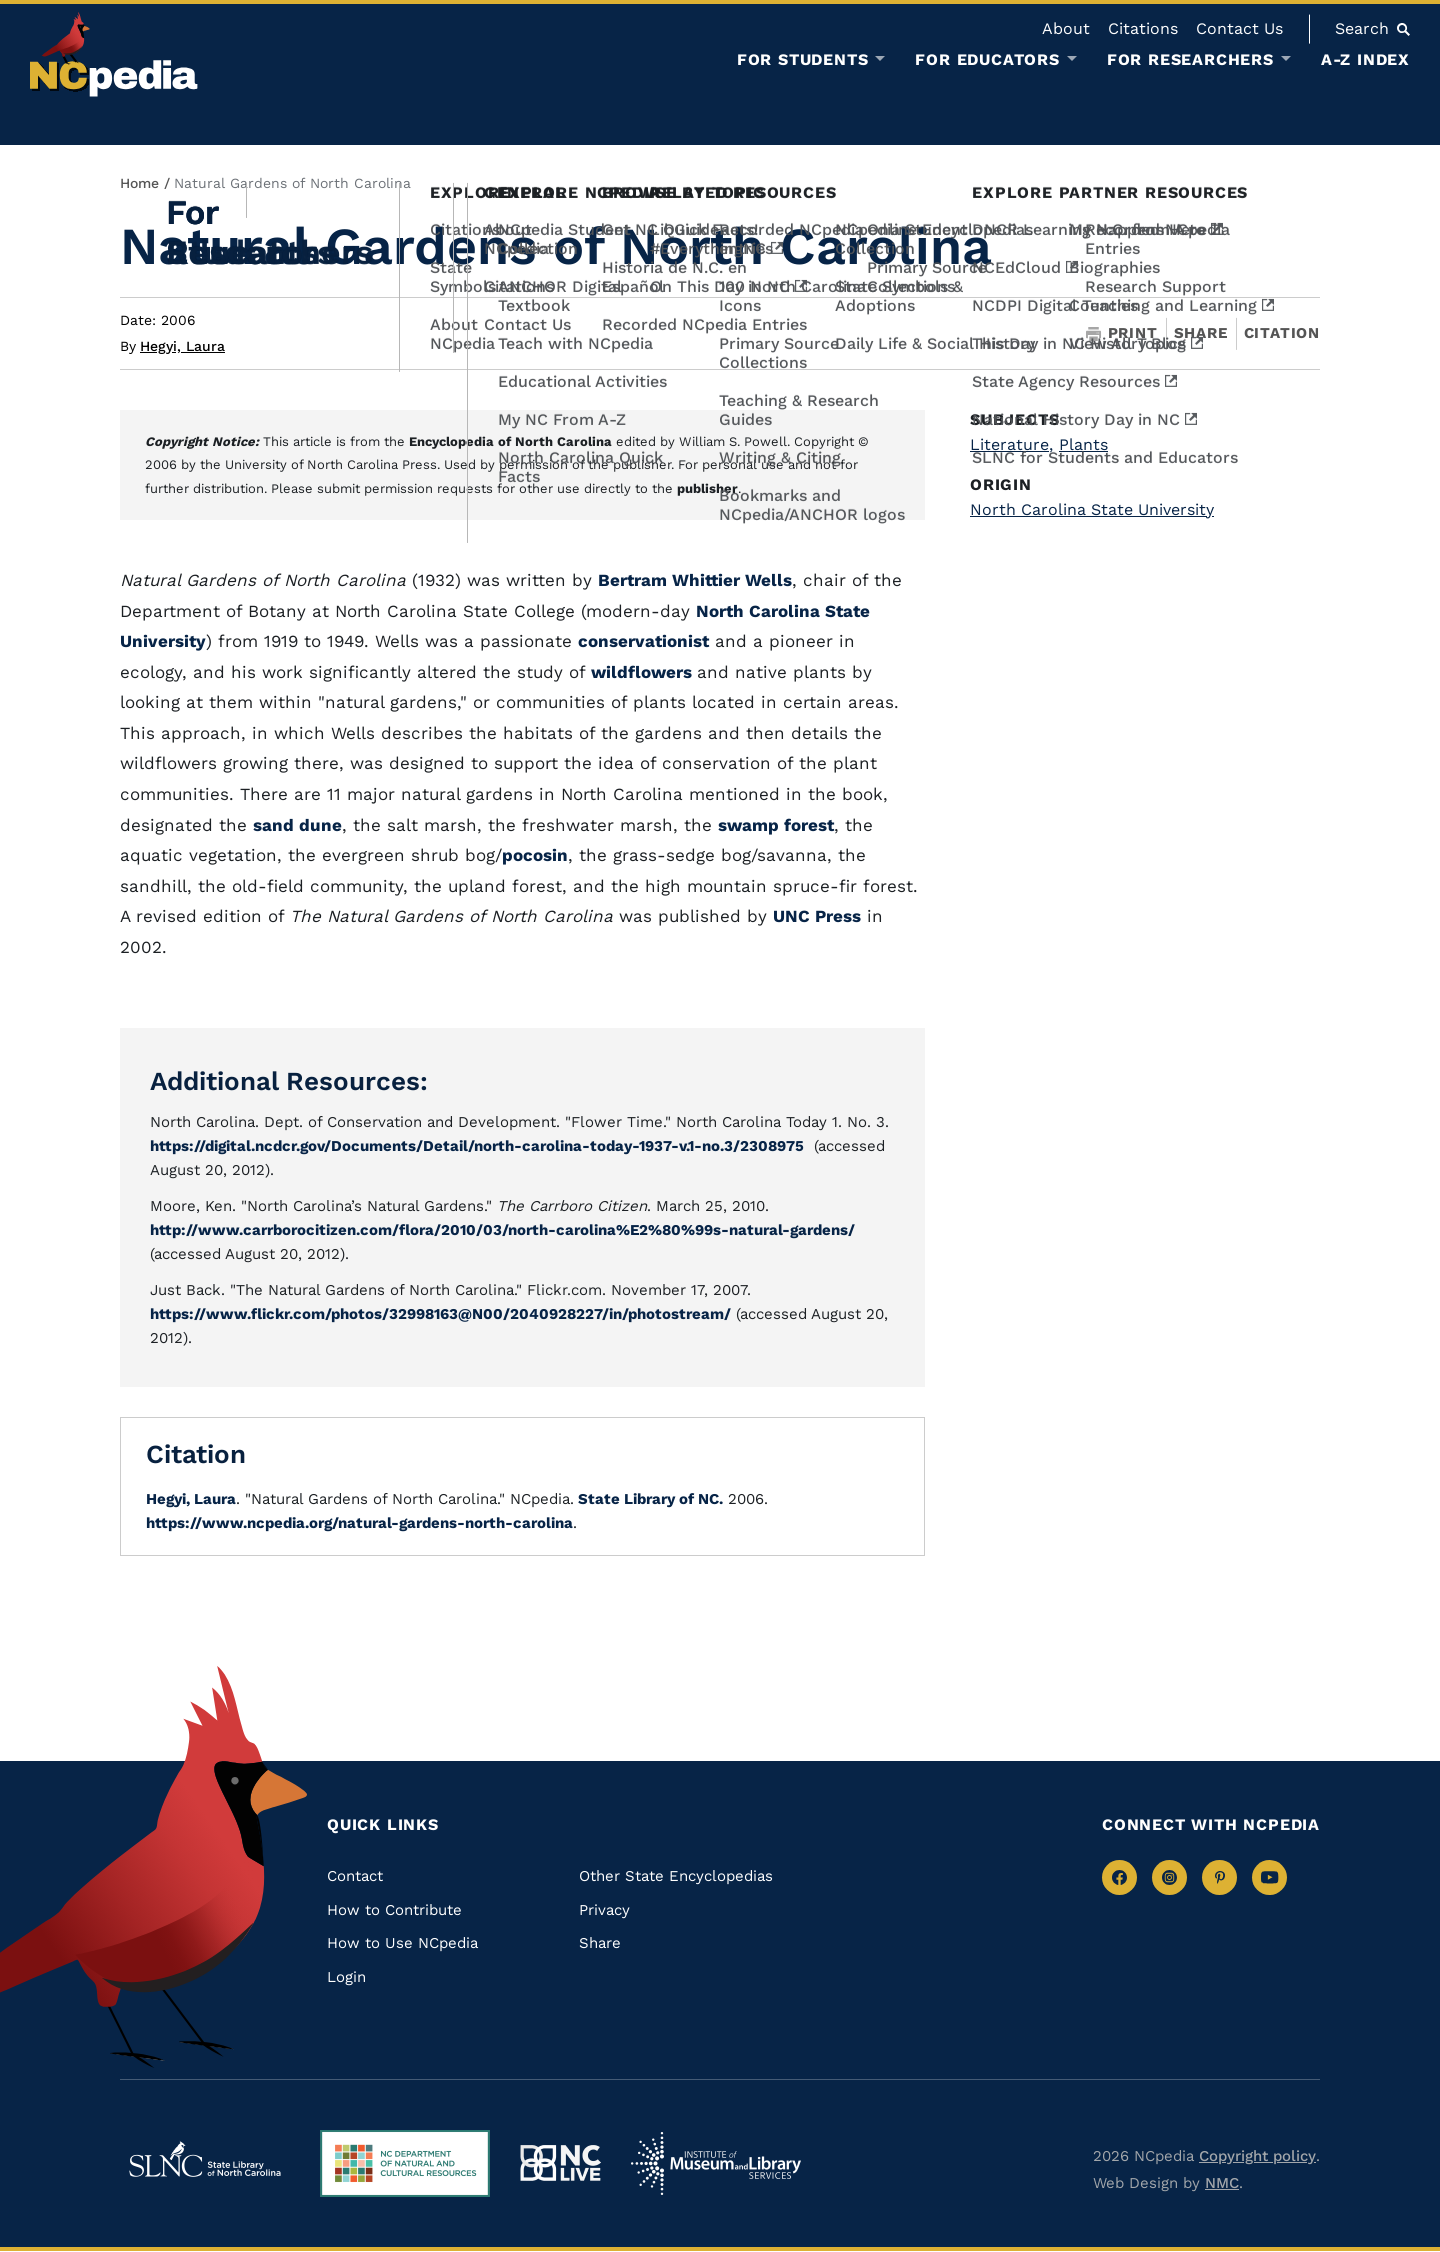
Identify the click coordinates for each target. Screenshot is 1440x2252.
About (1066, 28)
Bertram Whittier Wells (695, 580)
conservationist (643, 641)
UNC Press (817, 916)
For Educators (987, 60)
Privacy (604, 1910)
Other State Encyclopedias (676, 1876)
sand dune (297, 825)
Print (1122, 333)
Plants (1083, 444)
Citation (1282, 333)
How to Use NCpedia (402, 1943)
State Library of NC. (648, 1499)
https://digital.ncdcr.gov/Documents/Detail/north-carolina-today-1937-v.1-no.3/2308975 (477, 1146)
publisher (707, 488)
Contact (355, 1876)
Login (346, 1977)
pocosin (535, 855)
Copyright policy (1257, 2156)
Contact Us (1239, 28)
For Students (803, 60)
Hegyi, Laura (182, 346)
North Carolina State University (1092, 509)
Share (1201, 333)
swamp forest (776, 825)
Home (139, 183)
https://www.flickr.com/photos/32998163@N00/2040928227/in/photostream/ (440, 1314)
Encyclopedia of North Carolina (510, 441)
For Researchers (1190, 60)
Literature (1011, 444)
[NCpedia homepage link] (114, 54)
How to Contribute (394, 1910)
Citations (1143, 28)
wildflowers (644, 672)
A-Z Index (1365, 59)
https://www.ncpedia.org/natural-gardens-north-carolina (359, 1523)
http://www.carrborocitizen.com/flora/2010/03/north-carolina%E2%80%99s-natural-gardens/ (502, 1230)
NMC (1222, 2183)
